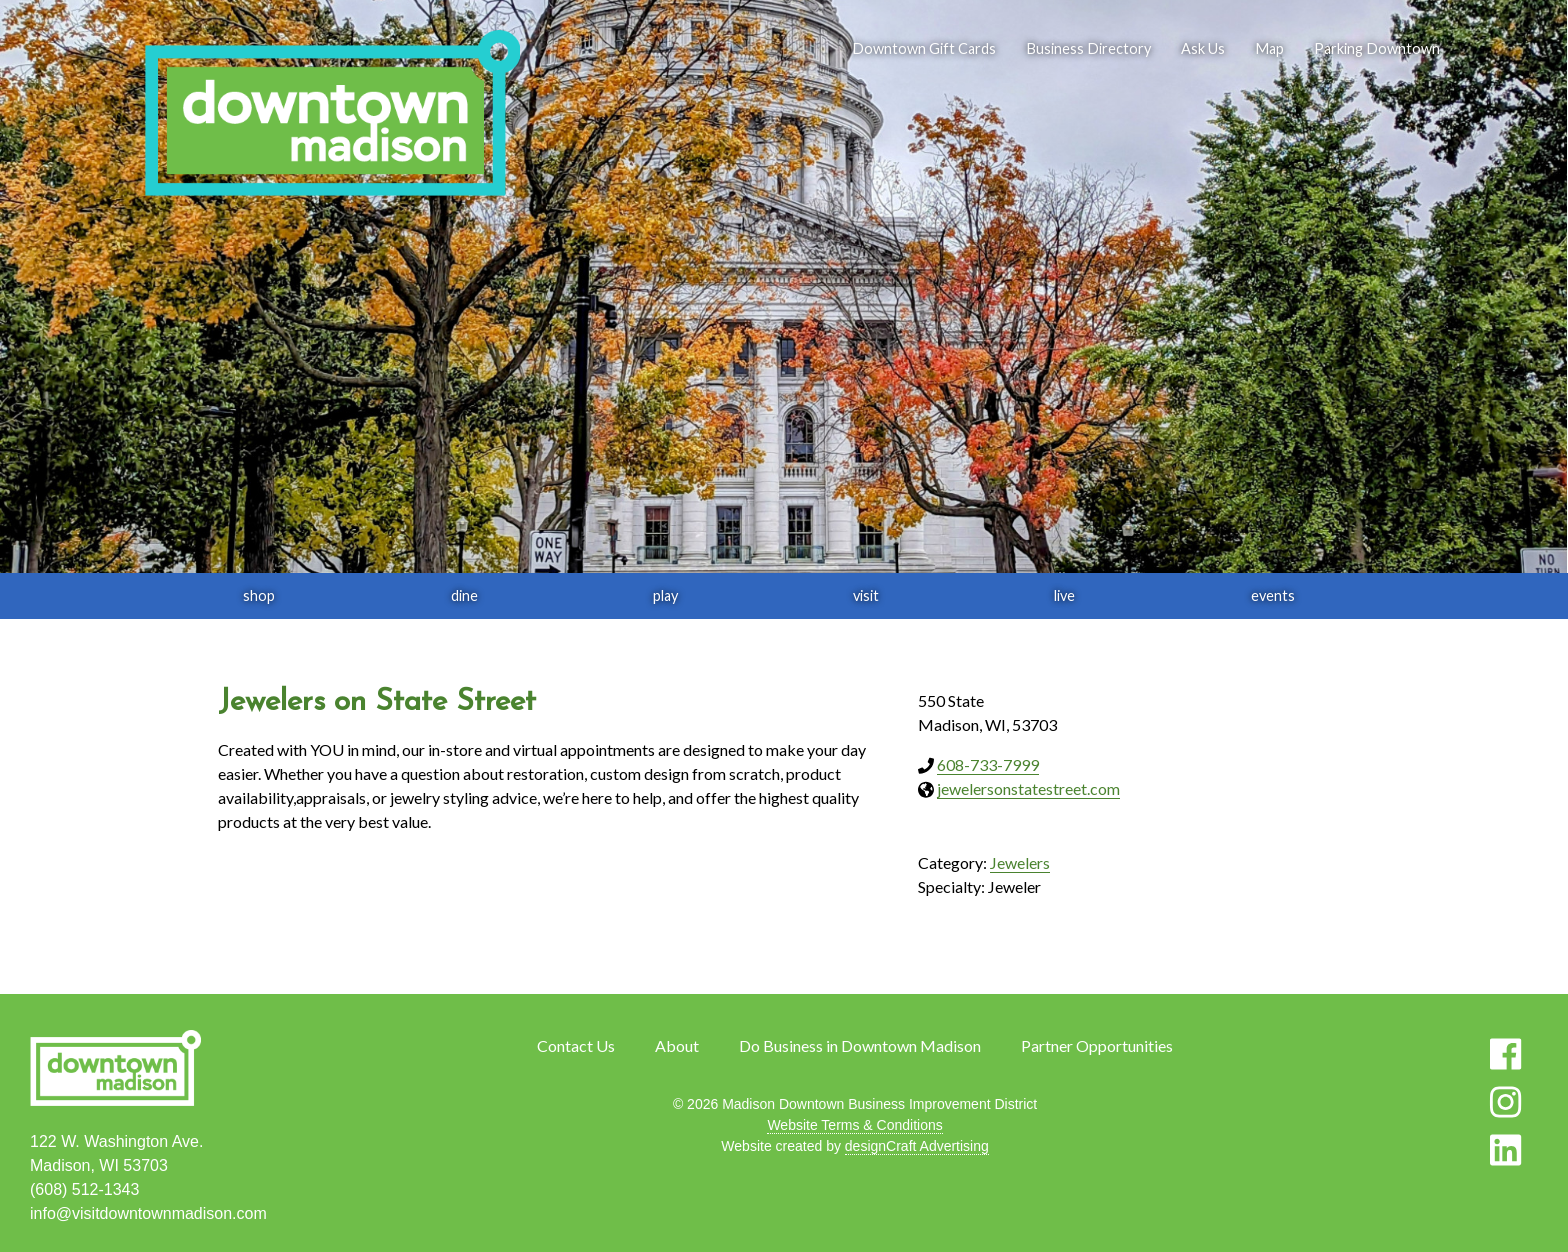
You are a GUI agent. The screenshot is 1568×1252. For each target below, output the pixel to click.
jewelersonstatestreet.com (1028, 788)
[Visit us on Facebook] (1505, 1054)
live (1064, 595)
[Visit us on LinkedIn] (1505, 1150)
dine (464, 595)
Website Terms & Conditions (854, 1125)
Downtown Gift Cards (924, 48)
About (677, 1045)
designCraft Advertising (917, 1146)
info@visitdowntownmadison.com (148, 1213)
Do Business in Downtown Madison (860, 1045)
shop (259, 595)
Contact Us (576, 1045)
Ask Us (1203, 48)
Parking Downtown (1377, 48)
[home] (332, 115)
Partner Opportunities (1097, 1045)
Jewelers (1020, 862)
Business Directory (1088, 48)
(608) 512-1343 (84, 1189)
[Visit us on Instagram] (1505, 1102)
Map (1269, 48)
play (665, 595)
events (1273, 595)
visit (866, 595)
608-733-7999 (988, 764)
